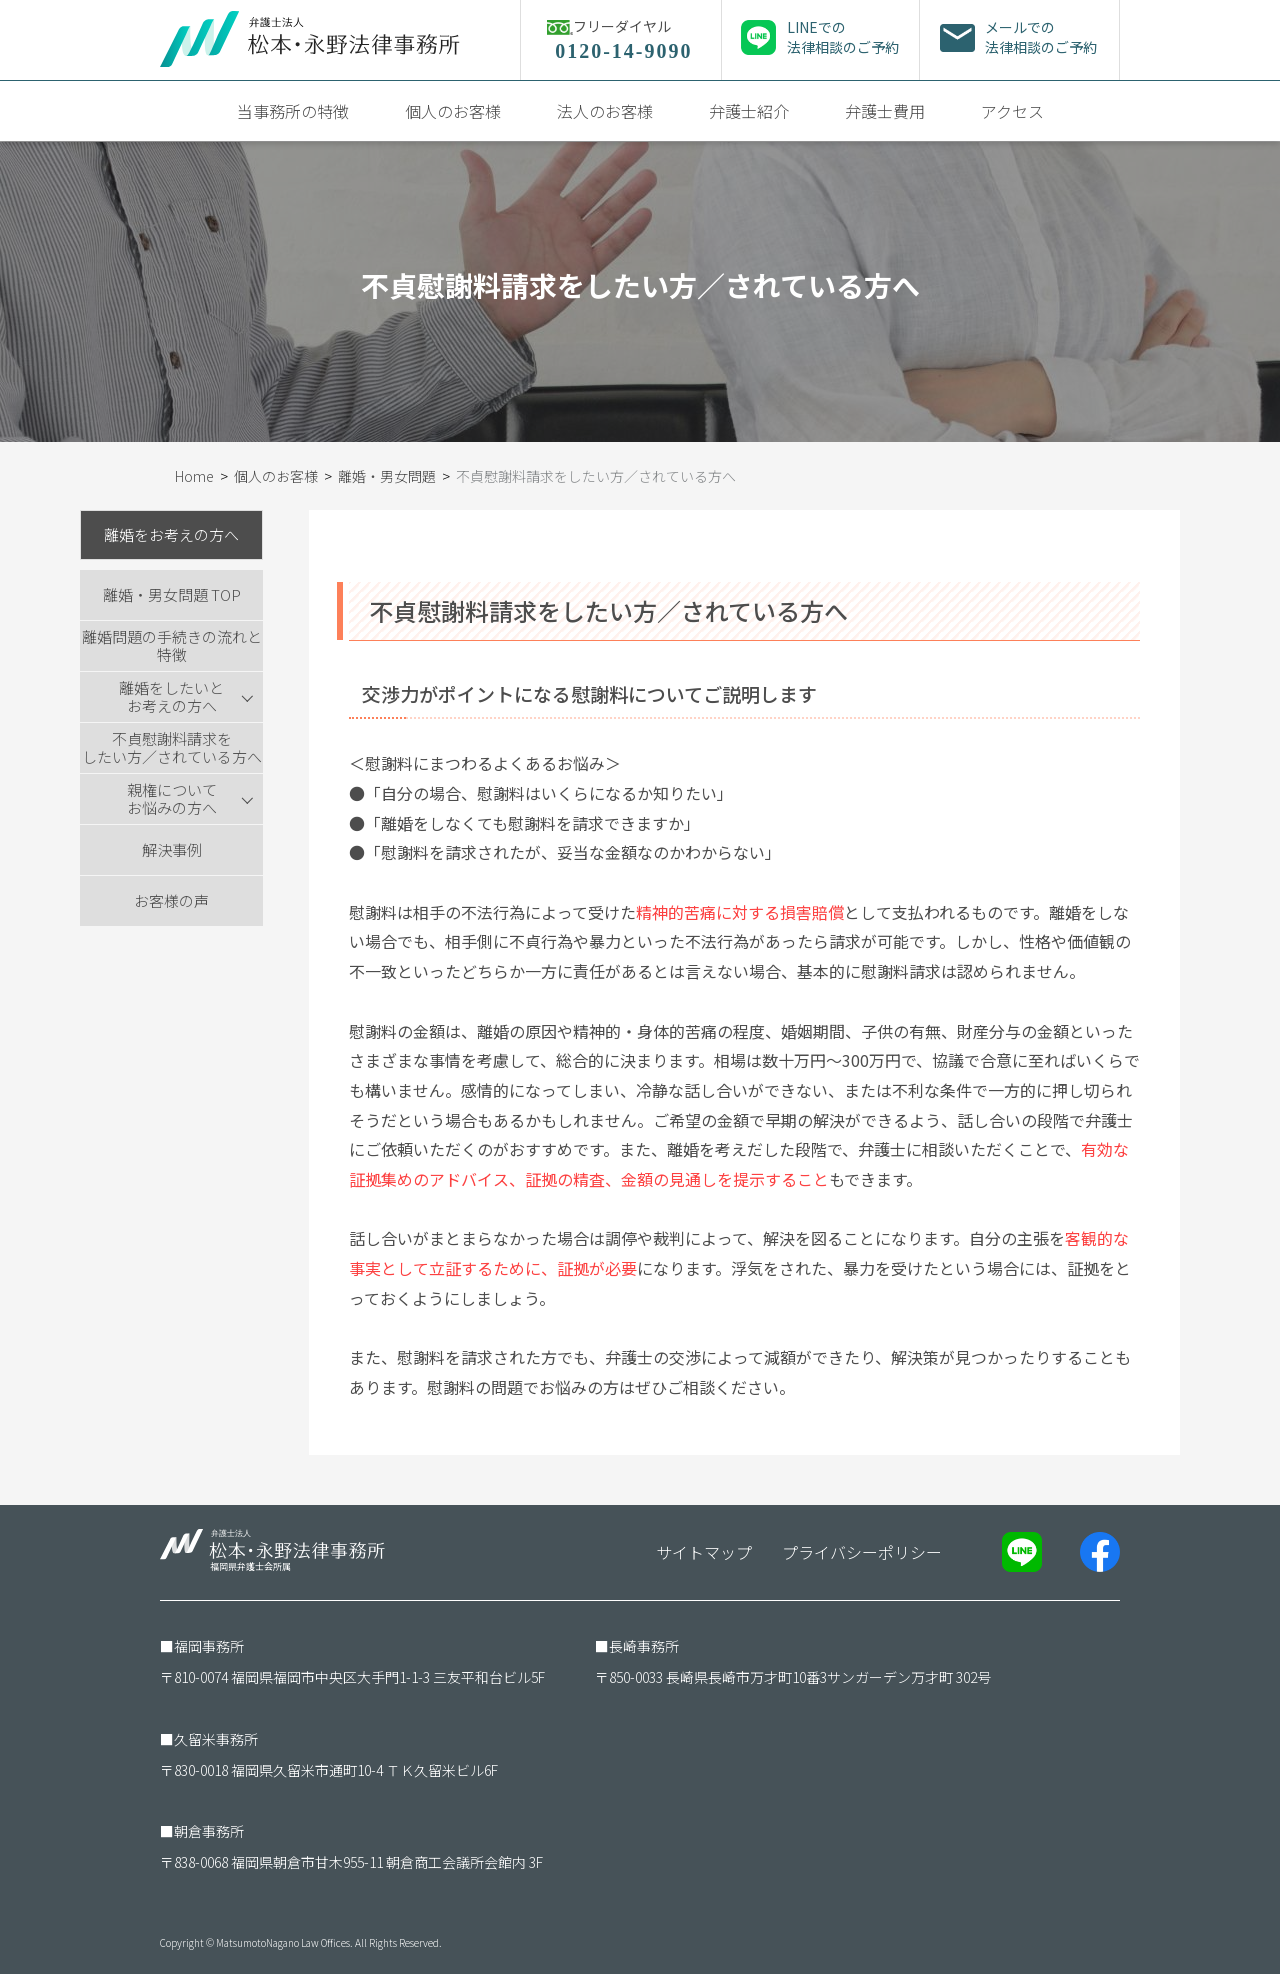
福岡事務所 (209, 1646)
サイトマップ (704, 1552)
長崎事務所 (644, 1646)
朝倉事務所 (209, 1831)
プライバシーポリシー (862, 1552)
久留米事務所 (216, 1739)
